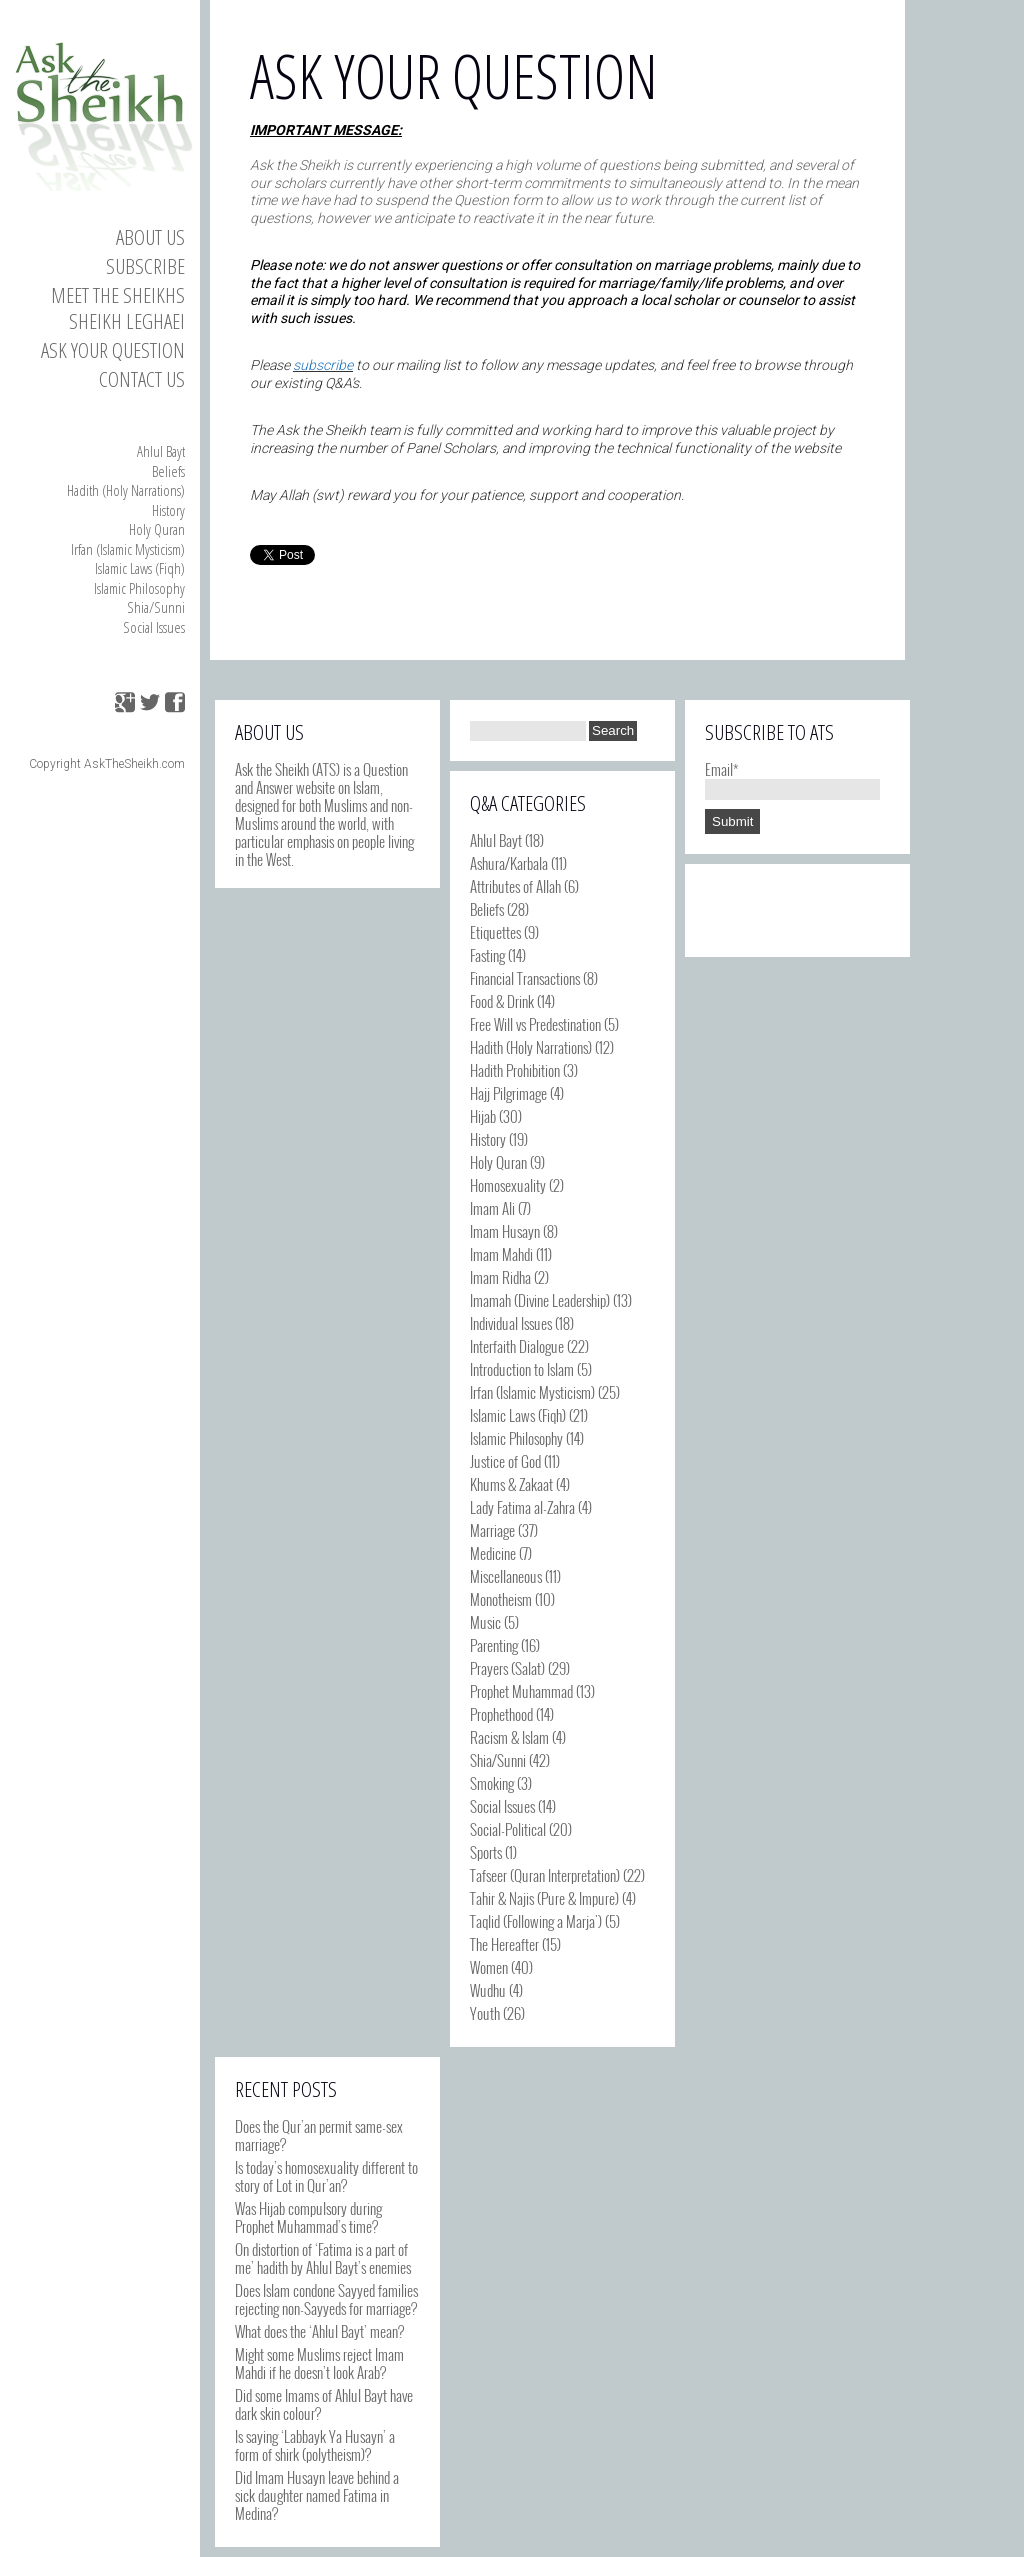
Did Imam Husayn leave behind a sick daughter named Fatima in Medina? (317, 2495)
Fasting (487, 955)
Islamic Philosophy (139, 588)
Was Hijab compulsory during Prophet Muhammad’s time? (308, 2217)
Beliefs (168, 471)
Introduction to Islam (522, 1369)
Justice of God (505, 1461)
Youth (485, 2013)
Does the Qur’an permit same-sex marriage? (319, 2135)
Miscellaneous (506, 1576)
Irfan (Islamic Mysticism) (128, 549)
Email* (792, 778)
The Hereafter (504, 1944)
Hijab (483, 1116)
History (168, 510)
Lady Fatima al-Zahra (522, 1507)
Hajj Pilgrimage (508, 1093)
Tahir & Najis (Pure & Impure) (544, 1898)
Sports (486, 1852)
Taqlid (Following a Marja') (536, 1921)
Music (485, 1622)
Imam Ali (492, 1208)
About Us (150, 237)
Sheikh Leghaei (127, 321)
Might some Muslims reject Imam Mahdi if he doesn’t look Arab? (319, 2363)
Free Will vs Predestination (535, 1024)
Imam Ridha (500, 1277)
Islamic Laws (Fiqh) (140, 568)
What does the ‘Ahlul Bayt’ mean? (319, 2331)
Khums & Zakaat (511, 1484)
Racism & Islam (509, 1737)
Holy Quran (157, 529)
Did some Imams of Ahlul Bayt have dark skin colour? (324, 2404)
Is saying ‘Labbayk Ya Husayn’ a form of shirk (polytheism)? (315, 2445)
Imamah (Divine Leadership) (540, 1300)
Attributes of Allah (515, 886)
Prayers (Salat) (507, 1668)
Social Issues (154, 627)
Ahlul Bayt (161, 451)
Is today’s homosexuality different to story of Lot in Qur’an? (326, 2176)
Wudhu (488, 1990)
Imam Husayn (505, 1231)
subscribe (323, 365)
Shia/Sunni (156, 607)
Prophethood (501, 1714)
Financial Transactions (525, 978)
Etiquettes (495, 932)
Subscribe (145, 266)
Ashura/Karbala (509, 863)
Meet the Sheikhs (118, 295)
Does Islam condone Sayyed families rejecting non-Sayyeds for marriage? (326, 2299)
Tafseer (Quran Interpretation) (545, 1875)
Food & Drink (502, 1001)
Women (489, 1967)
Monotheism (501, 1599)
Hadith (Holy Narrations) (126, 490)
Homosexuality (508, 1185)
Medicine (493, 1553)
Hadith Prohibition (515, 1070)
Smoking (492, 1783)
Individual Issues (511, 1323)
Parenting (494, 1645)
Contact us (142, 379)
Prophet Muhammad (521, 1691)
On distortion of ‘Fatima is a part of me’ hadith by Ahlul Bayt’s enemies (323, 2258)
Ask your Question (113, 350)
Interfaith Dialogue (517, 1346)
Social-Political (508, 1829)
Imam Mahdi (501, 1254)
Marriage (492, 1530)
